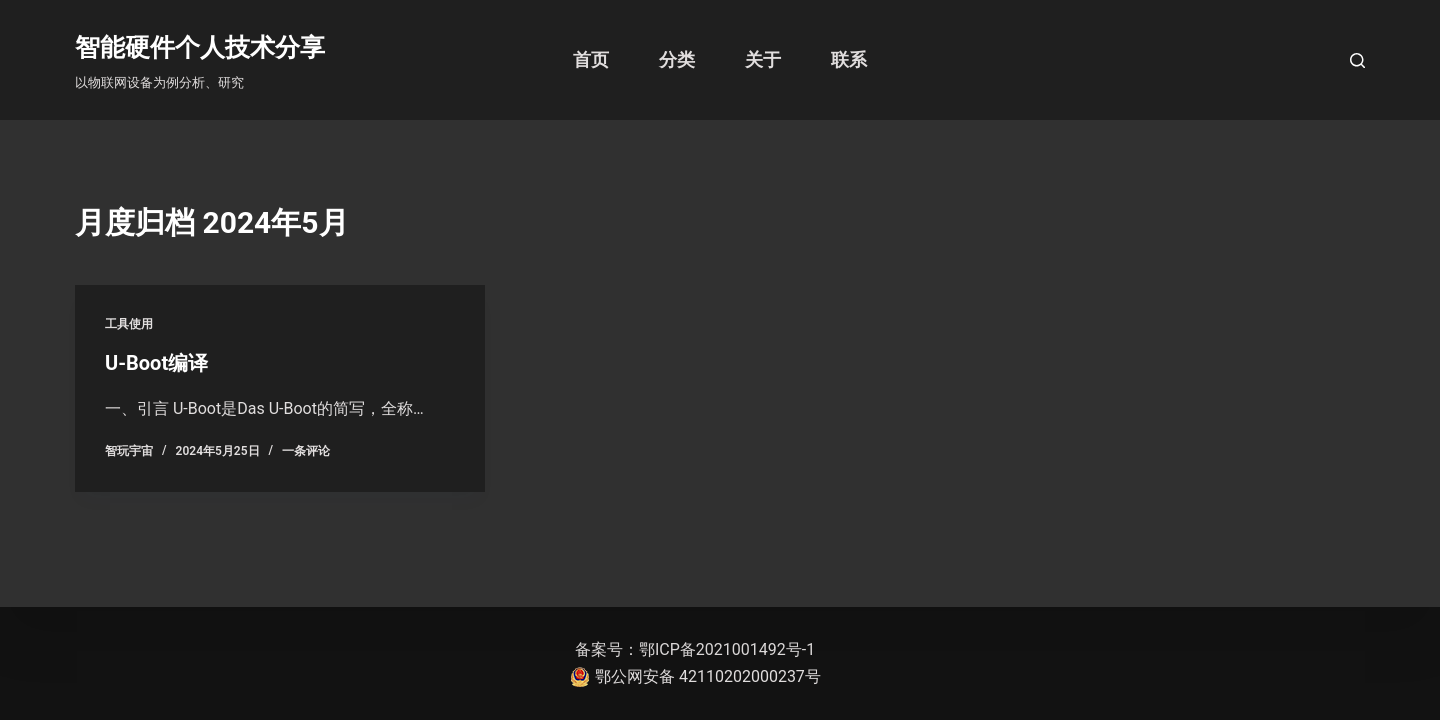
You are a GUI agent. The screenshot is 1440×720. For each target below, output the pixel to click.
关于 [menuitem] (763, 59)
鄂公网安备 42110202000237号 (695, 677)
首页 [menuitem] (591, 59)
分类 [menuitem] (677, 59)
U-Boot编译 (156, 363)
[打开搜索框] (1357, 60)
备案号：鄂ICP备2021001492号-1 (695, 649)
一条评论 (306, 451)
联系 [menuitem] (849, 59)
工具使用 (129, 324)
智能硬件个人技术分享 (200, 47)
